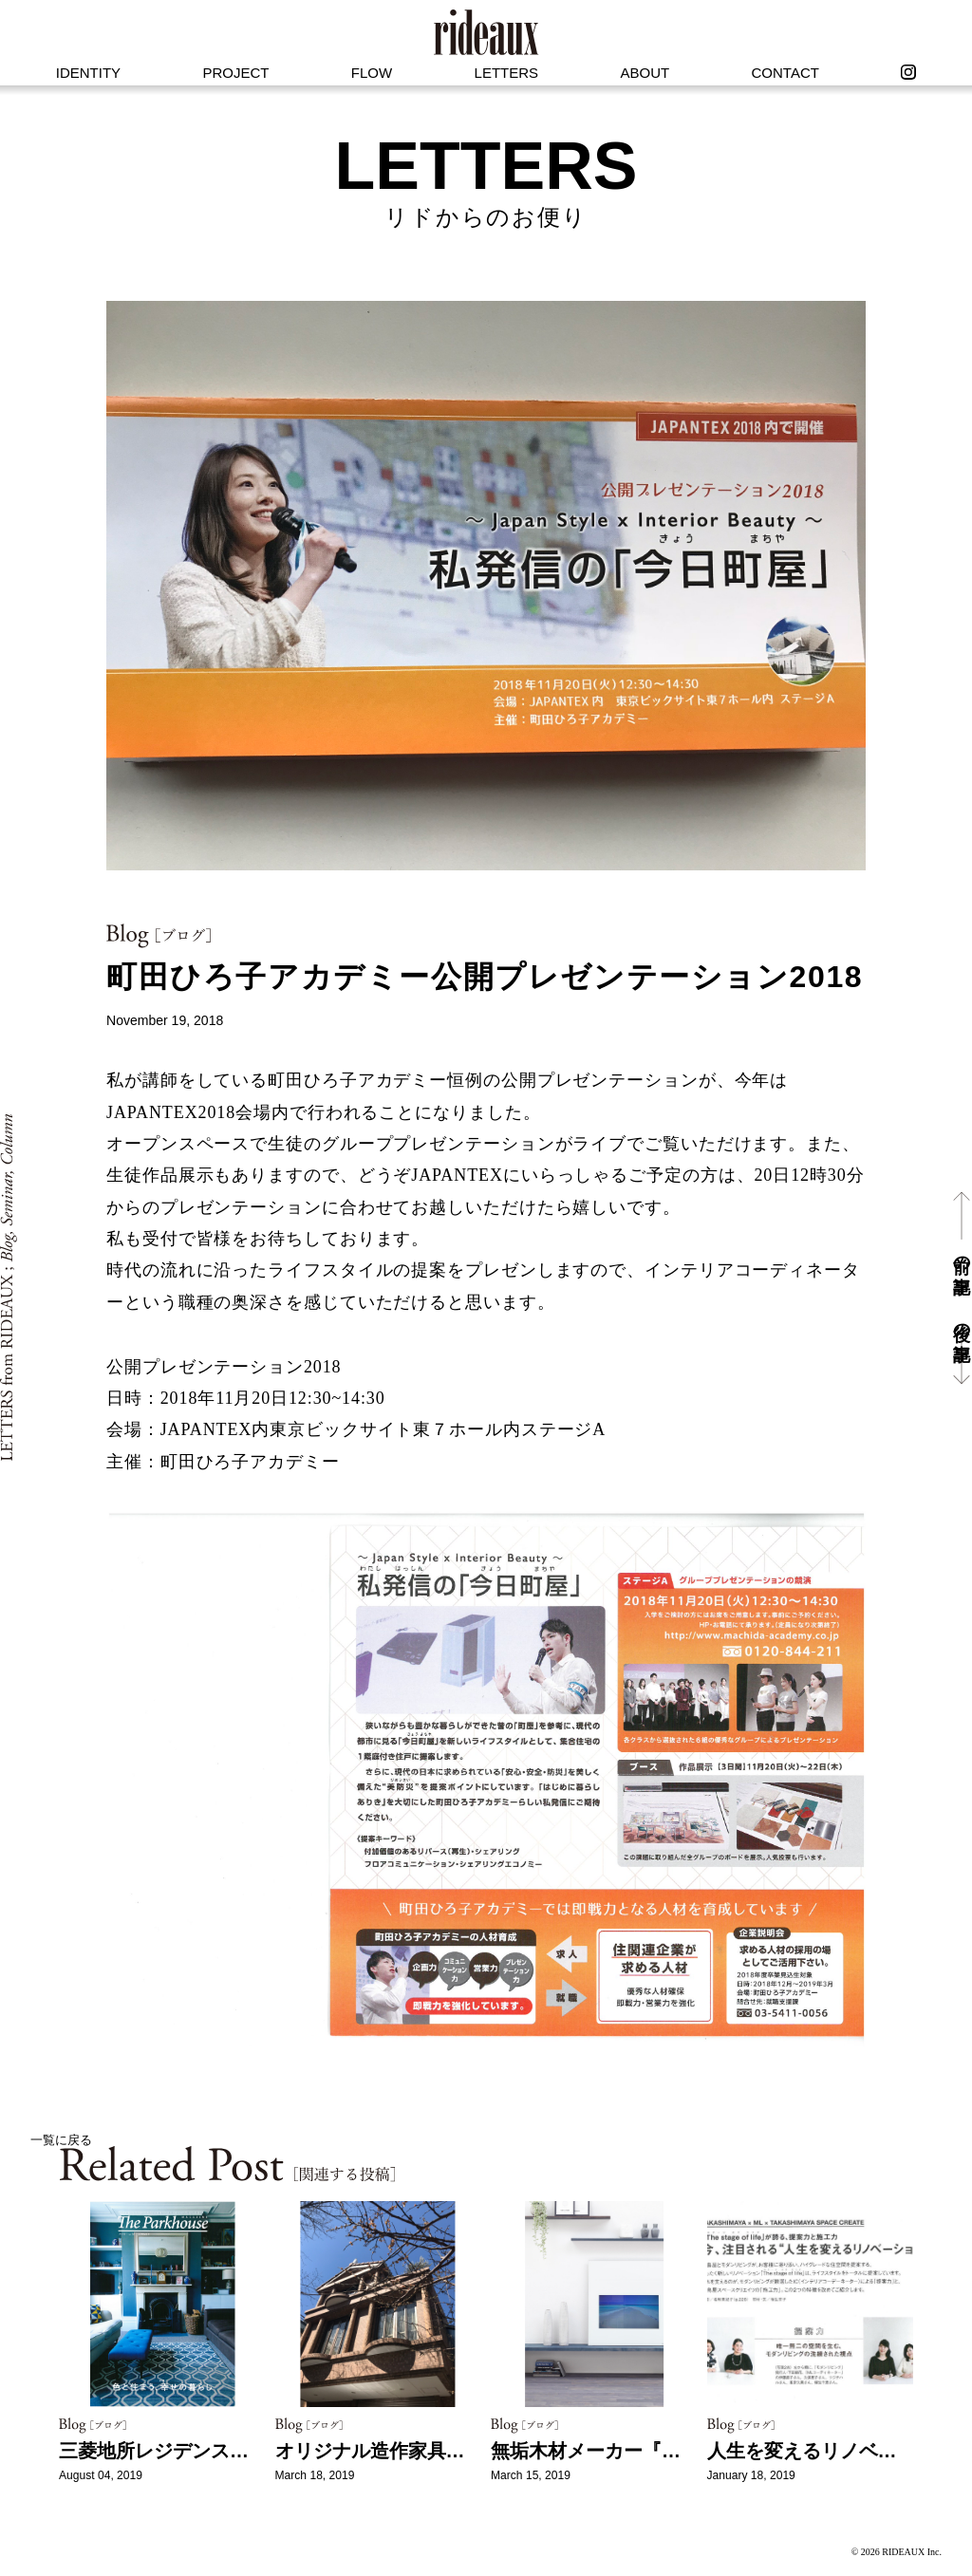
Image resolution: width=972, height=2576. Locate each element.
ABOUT (644, 73)
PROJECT (235, 73)
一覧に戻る (61, 2140)
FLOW (371, 73)
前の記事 (961, 1254)
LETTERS (507, 73)
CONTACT (785, 73)
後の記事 (961, 1322)
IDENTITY (88, 73)
